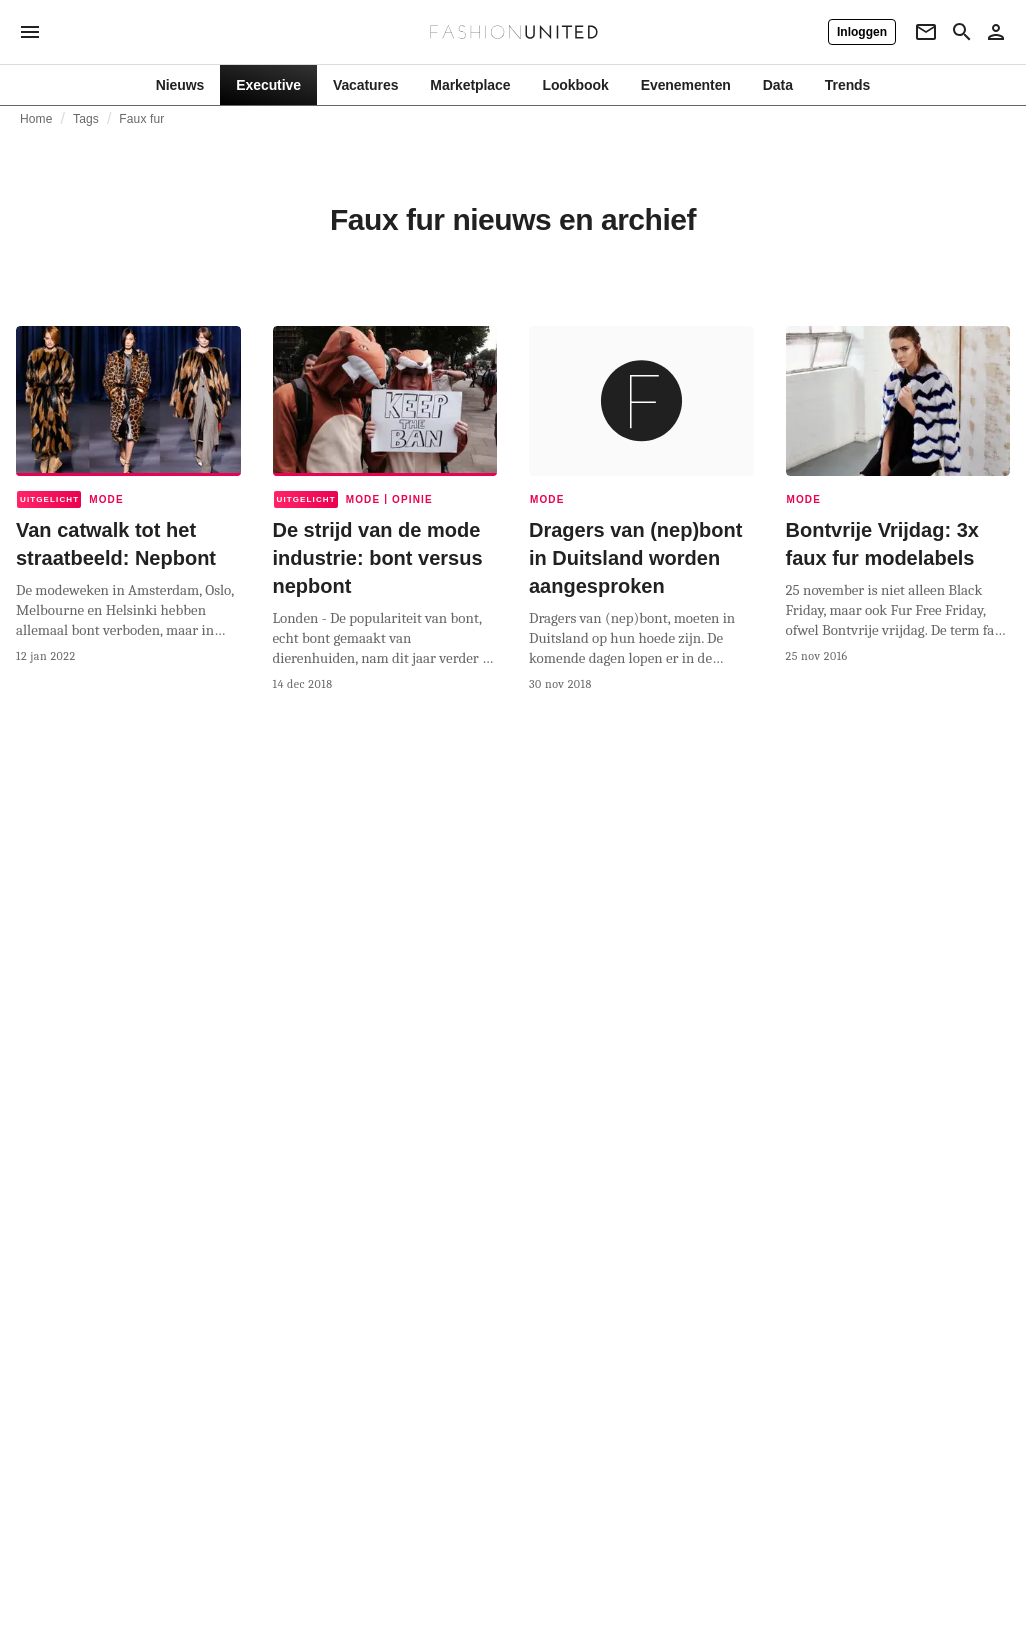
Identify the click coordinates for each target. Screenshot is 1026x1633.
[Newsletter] (926, 32)
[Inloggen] (862, 32)
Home (36, 119)
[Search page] (962, 32)
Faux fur (141, 119)
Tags (86, 119)
